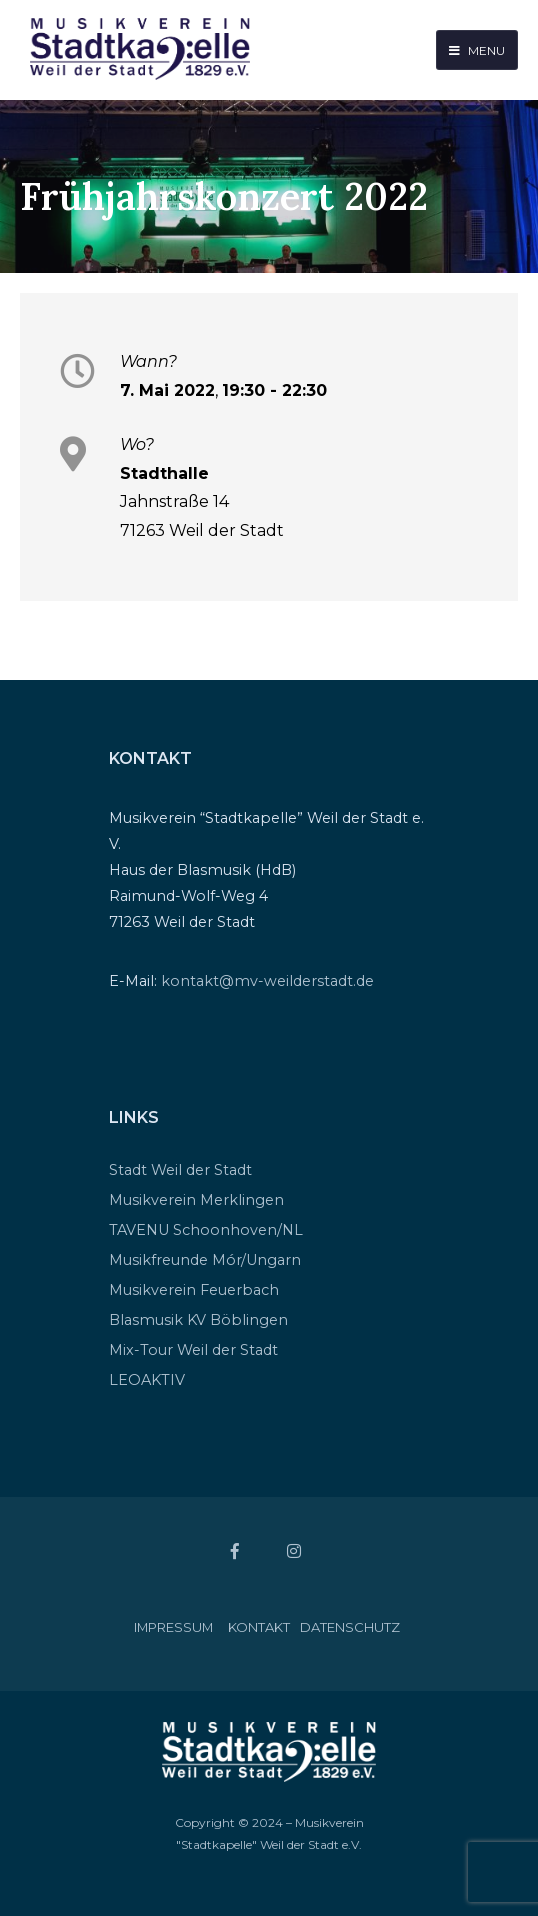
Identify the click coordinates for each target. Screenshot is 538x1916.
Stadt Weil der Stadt (180, 1170)
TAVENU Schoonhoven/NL (206, 1230)
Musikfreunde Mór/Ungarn (205, 1260)
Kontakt (259, 1627)
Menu (477, 50)
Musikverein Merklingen (196, 1200)
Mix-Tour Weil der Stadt (193, 1350)
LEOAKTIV (147, 1380)
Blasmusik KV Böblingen (198, 1320)
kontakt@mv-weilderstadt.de (267, 981)
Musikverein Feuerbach (194, 1290)
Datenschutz (350, 1627)
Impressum (173, 1627)
